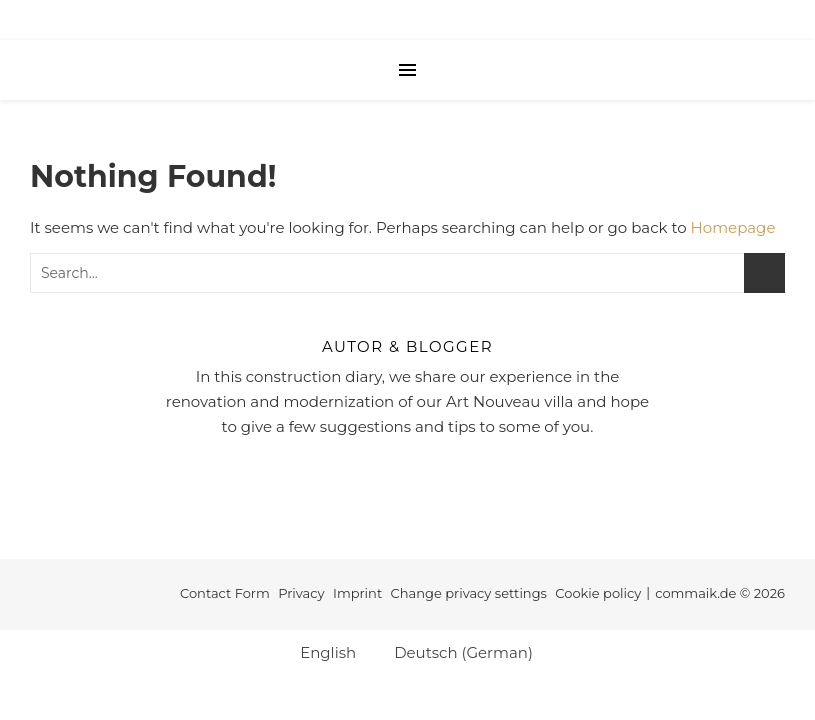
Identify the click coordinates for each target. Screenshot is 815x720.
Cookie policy (598, 593)
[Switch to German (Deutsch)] (454, 652)
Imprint (357, 593)
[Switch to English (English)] (319, 652)
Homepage (733, 227)
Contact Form (225, 593)
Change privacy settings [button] (469, 593)
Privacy (301, 593)
